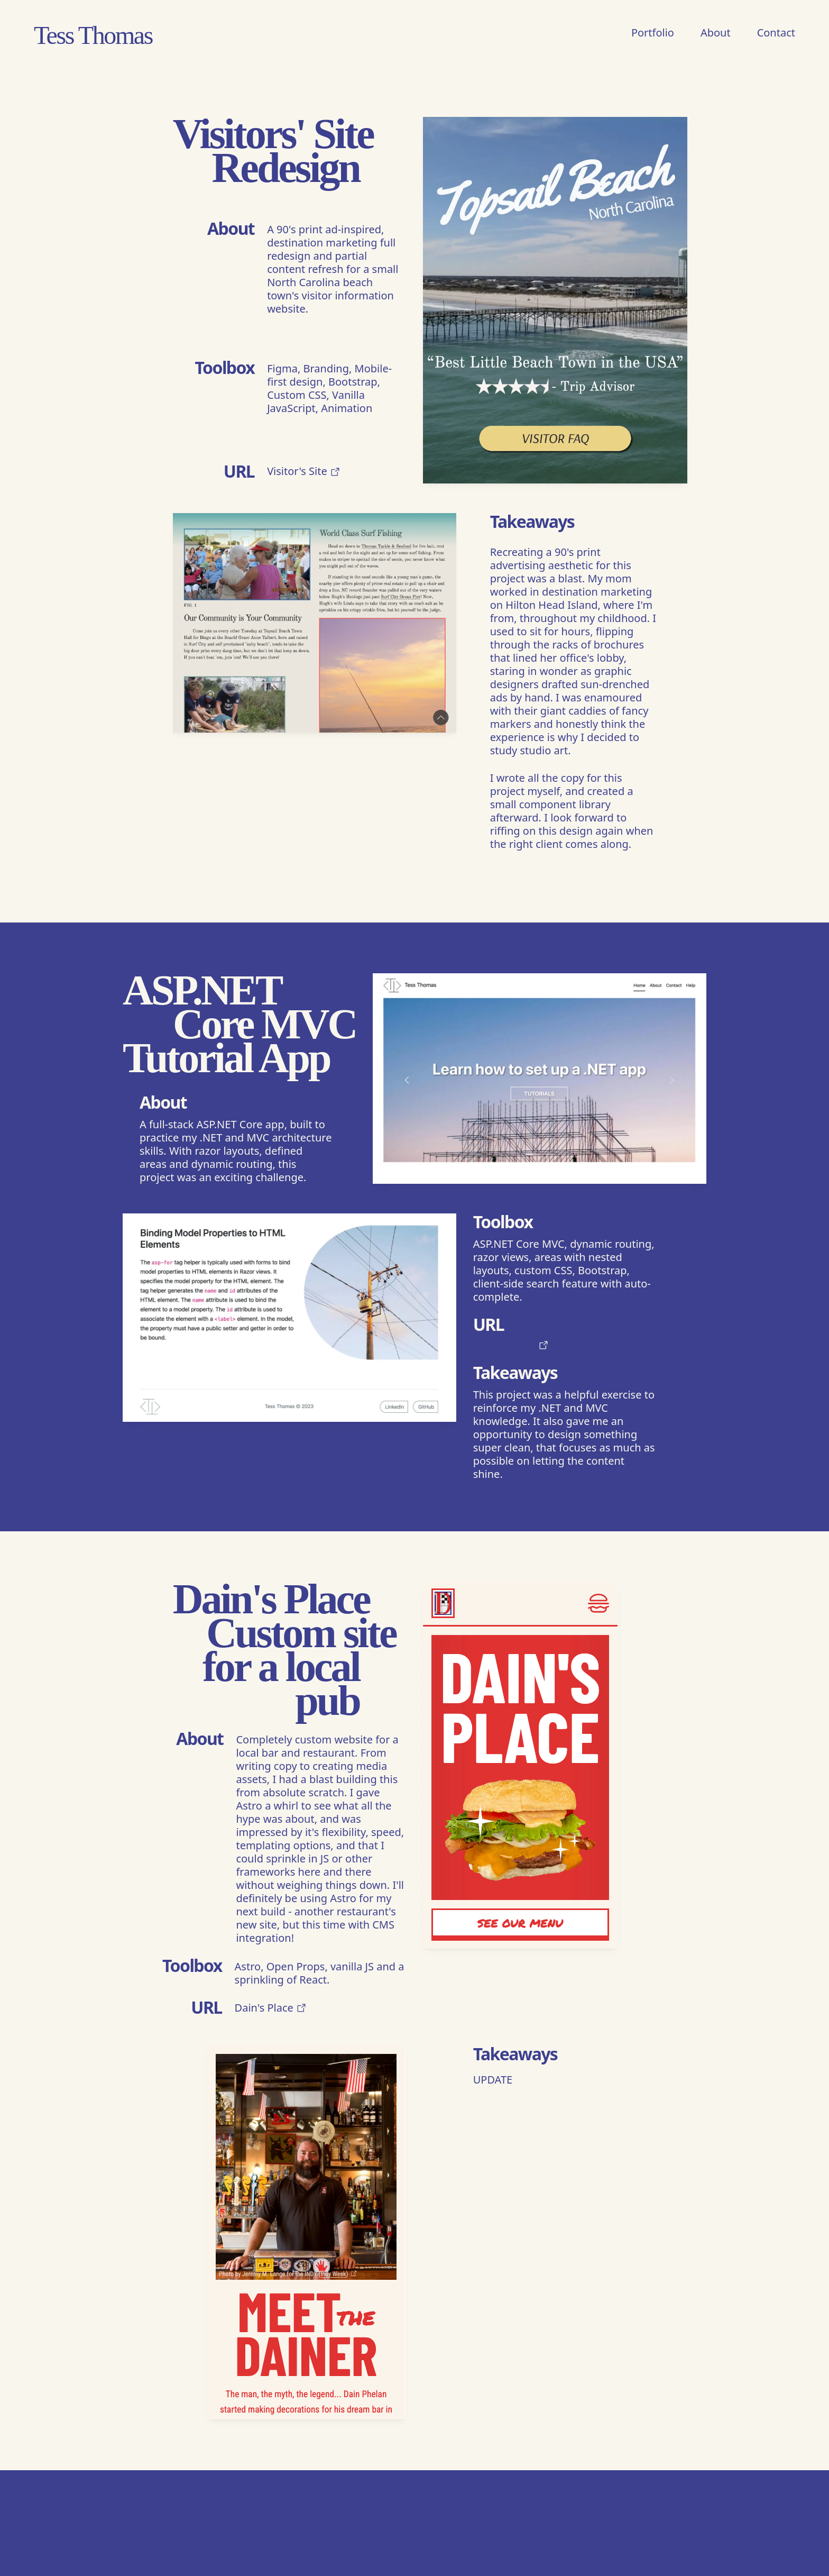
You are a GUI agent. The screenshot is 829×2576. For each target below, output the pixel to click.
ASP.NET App (511, 1344)
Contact (776, 32)
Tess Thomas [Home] (93, 34)
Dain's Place (271, 2007)
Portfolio (652, 32)
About (716, 32)
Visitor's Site (303, 471)
